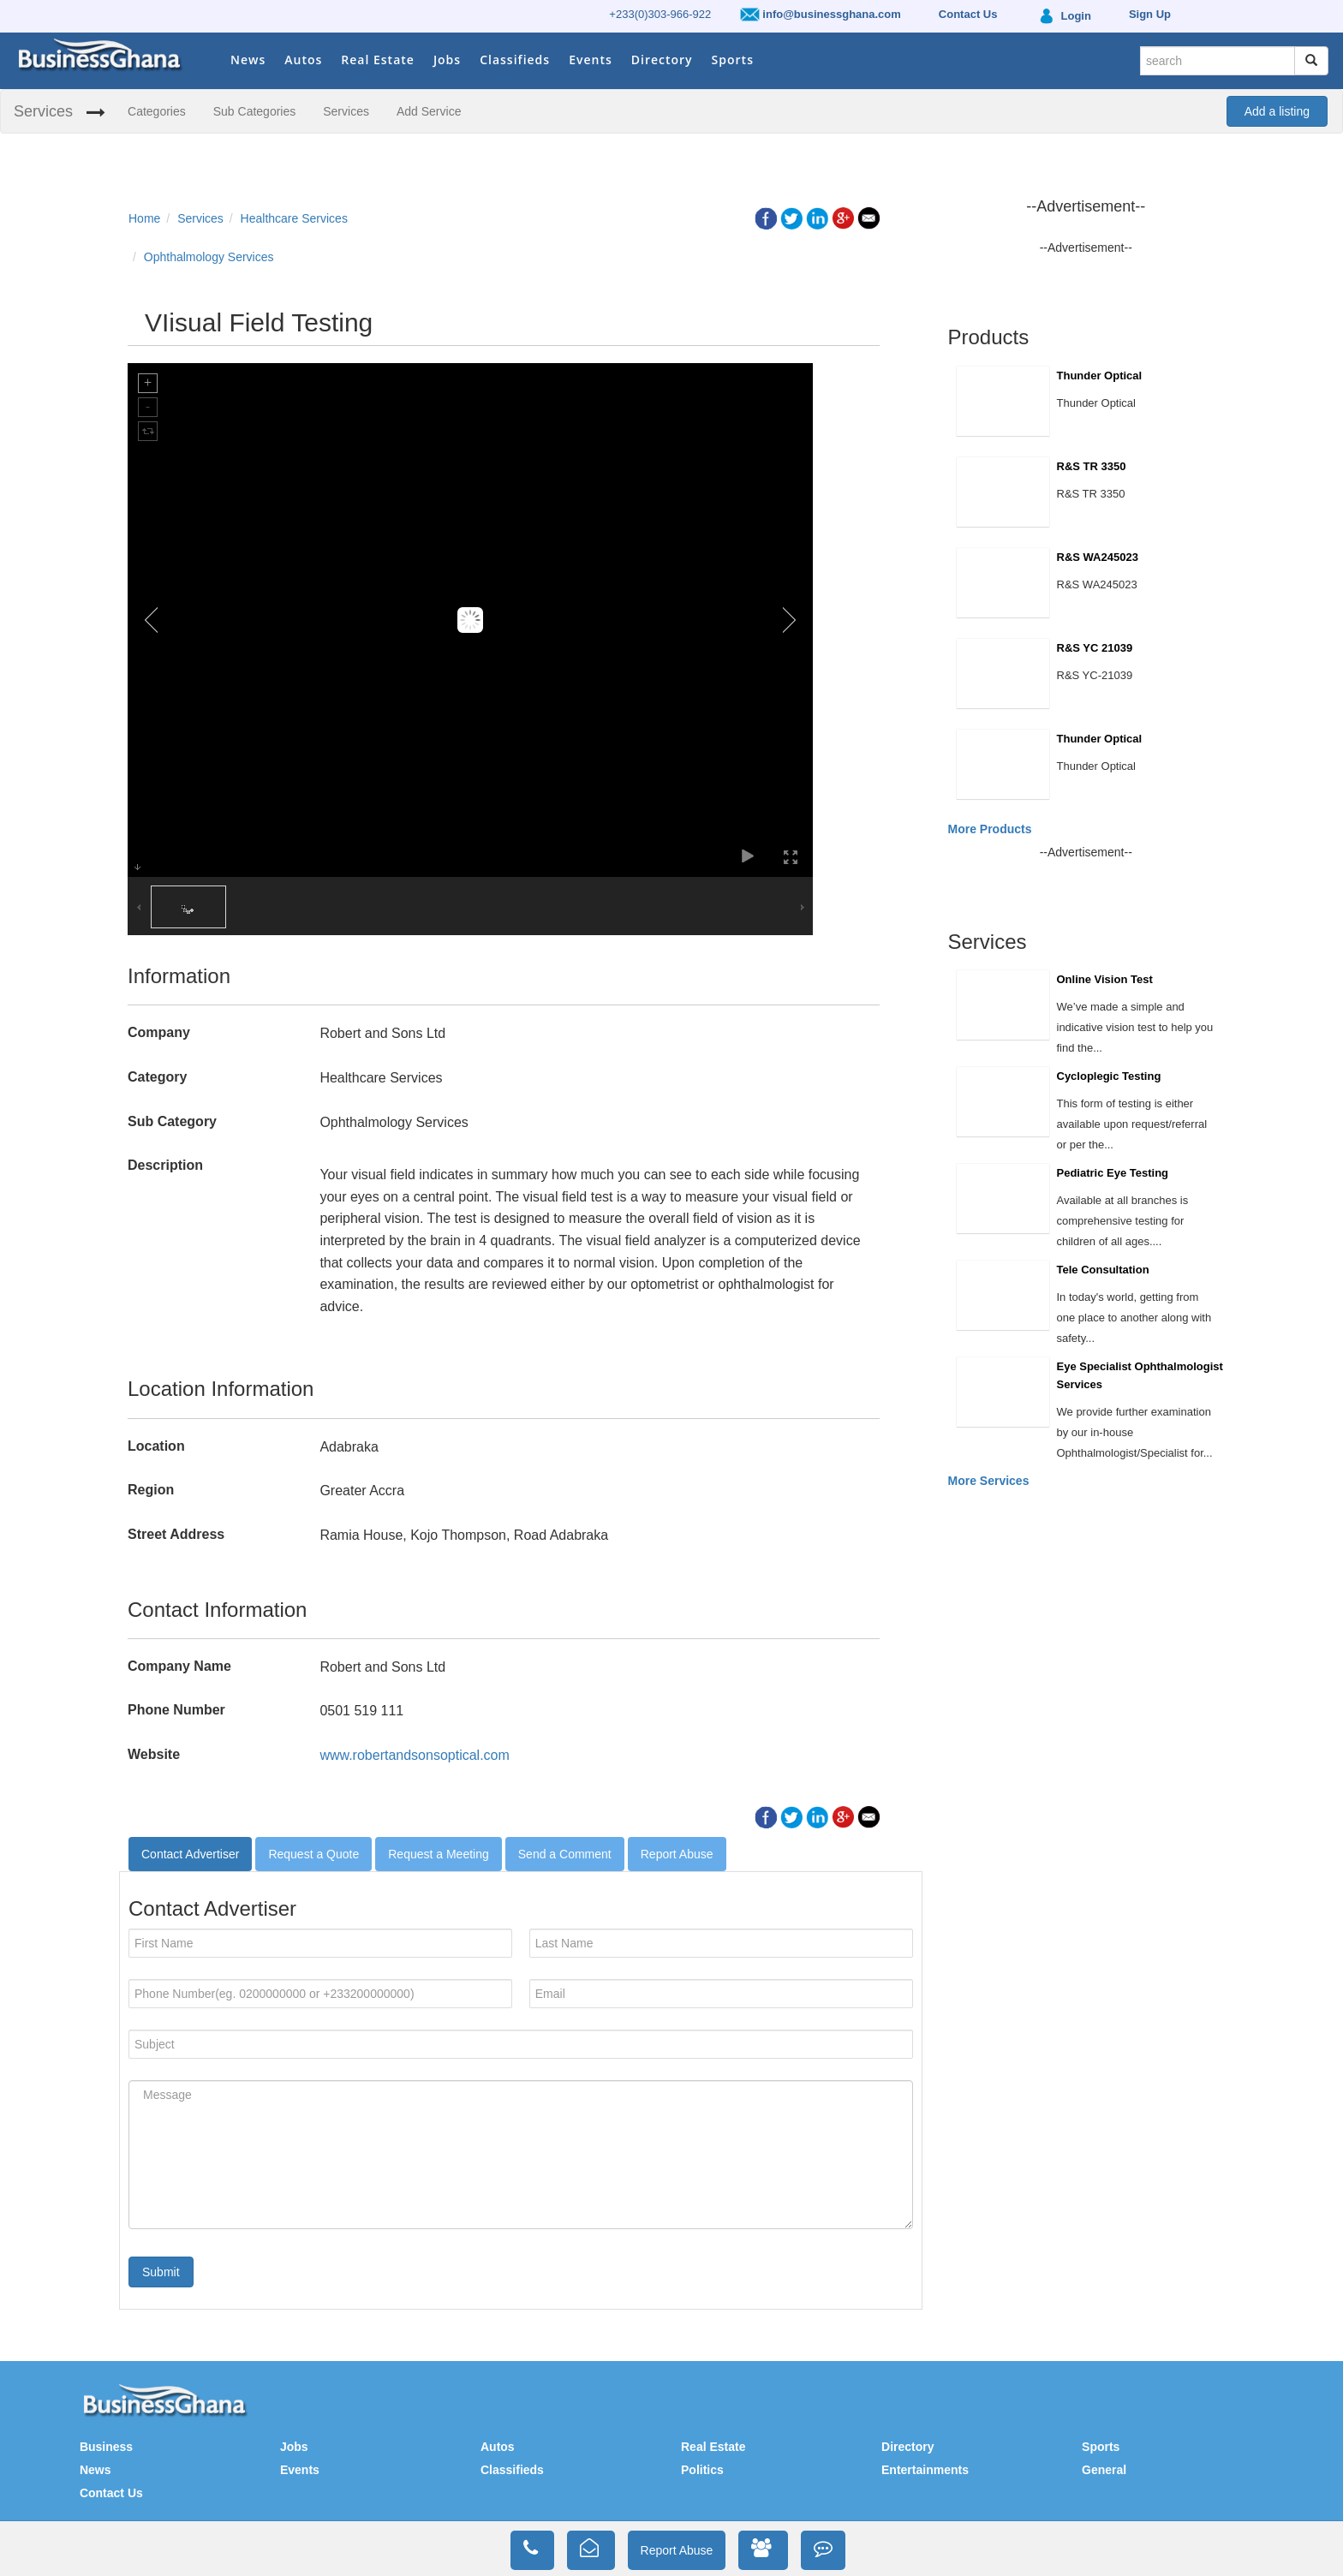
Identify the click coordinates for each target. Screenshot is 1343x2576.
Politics (702, 2470)
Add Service (429, 111)
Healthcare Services (294, 218)
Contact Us (111, 2493)
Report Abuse (677, 1854)
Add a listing (1277, 111)
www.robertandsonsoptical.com (414, 1755)
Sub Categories (254, 111)
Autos (303, 59)
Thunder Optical (1100, 375)
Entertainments (925, 2470)
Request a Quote (313, 1854)
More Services (989, 1481)
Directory (662, 59)
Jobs (447, 59)
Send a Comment (565, 1854)
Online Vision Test (1105, 979)
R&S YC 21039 (1095, 647)
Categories (157, 111)
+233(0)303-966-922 (660, 14)
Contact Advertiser (190, 1854)
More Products (990, 829)
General (1104, 2470)
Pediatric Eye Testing (1113, 1172)
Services (43, 111)
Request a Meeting (438, 1854)
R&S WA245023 (1097, 557)
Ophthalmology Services (209, 257)
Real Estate (378, 59)
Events (590, 59)
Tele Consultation (1103, 1269)
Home (144, 218)
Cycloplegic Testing (1109, 1076)
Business (106, 2447)
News (248, 59)
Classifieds (515, 59)
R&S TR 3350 (1091, 466)
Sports (733, 59)
